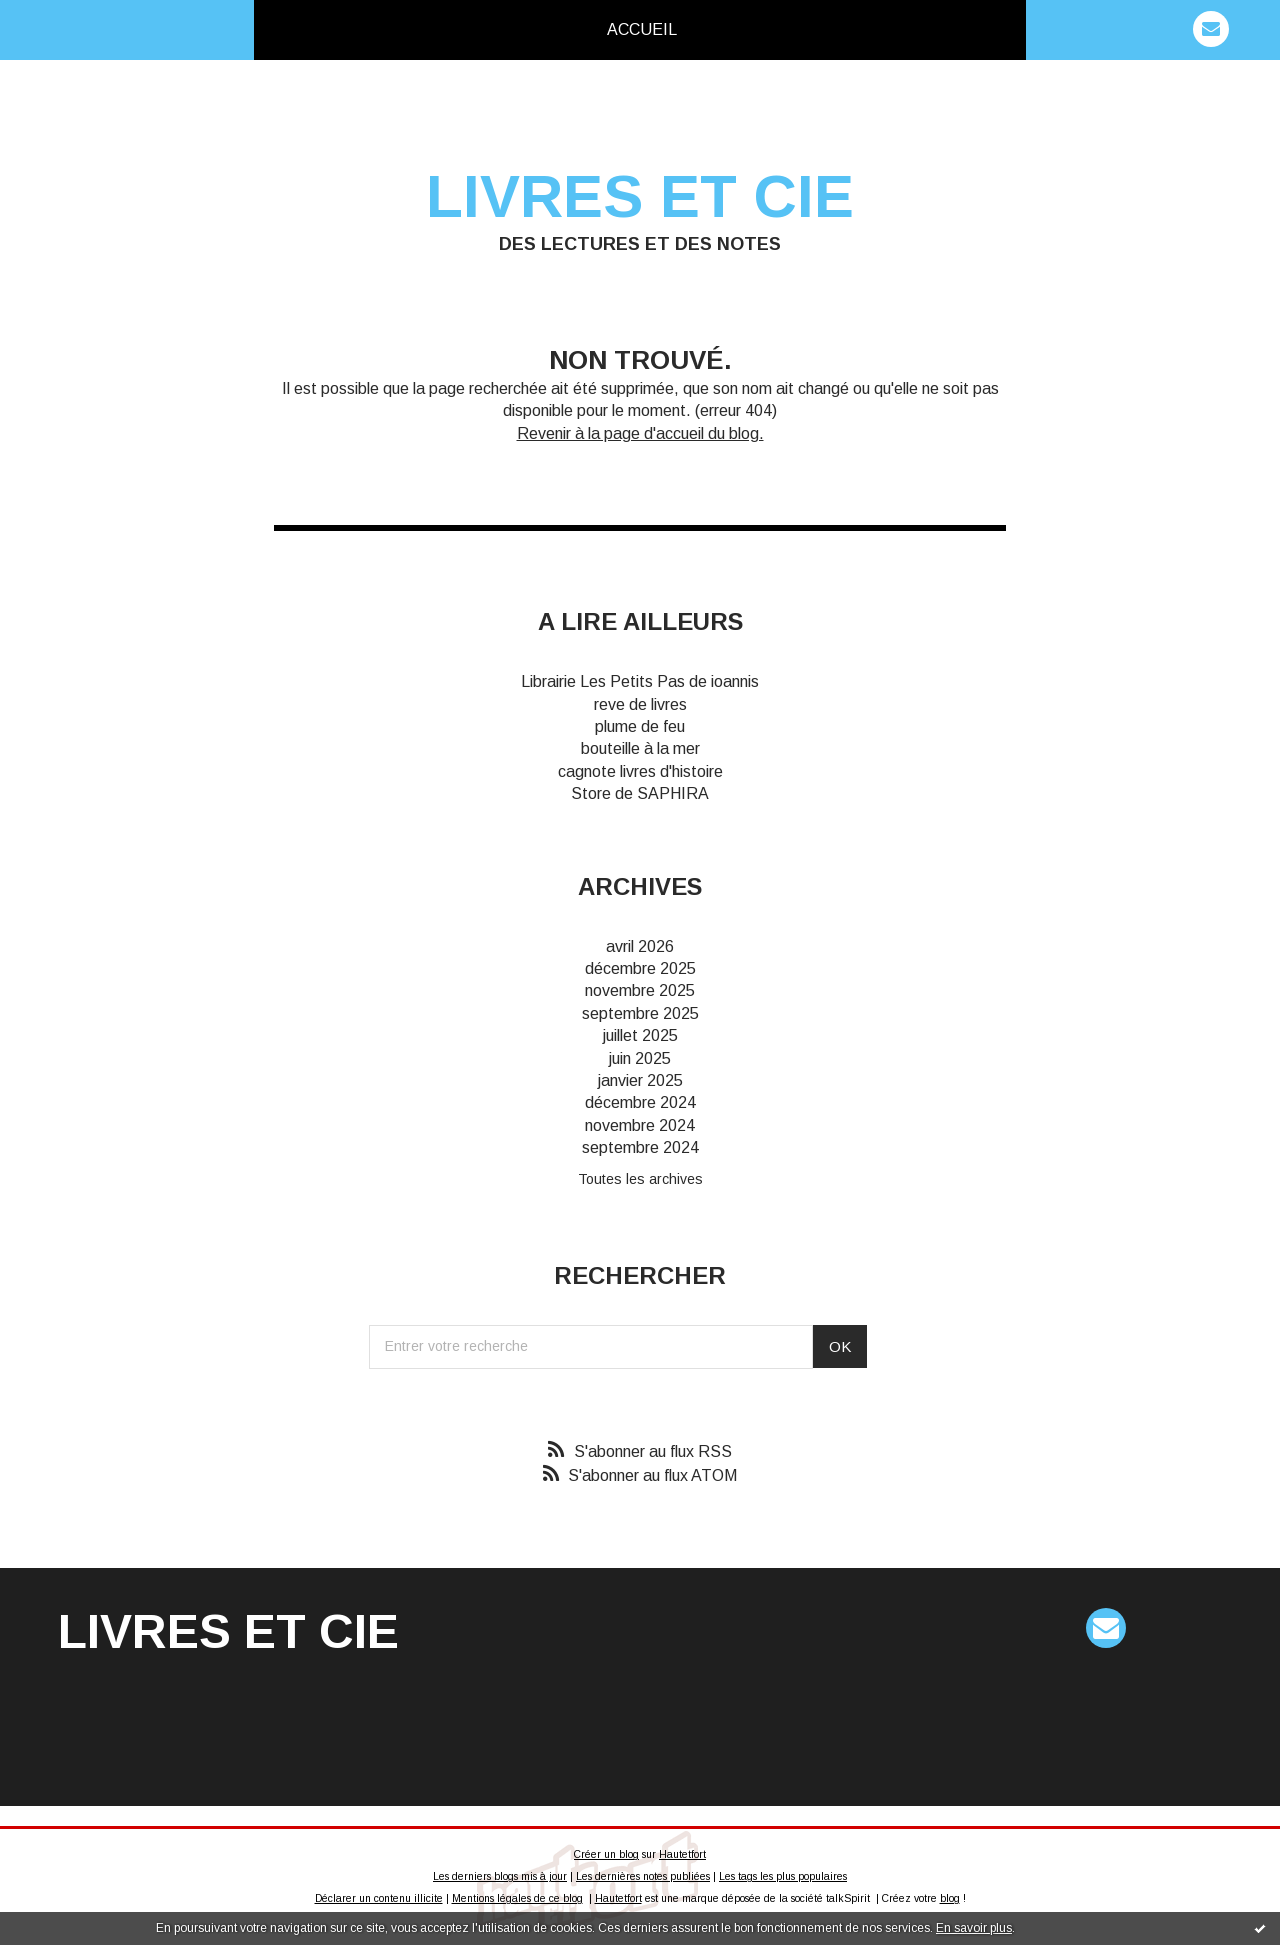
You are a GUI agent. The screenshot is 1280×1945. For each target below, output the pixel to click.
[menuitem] (642, 30)
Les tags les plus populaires (783, 1876)
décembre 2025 (640, 968)
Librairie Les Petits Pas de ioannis (640, 681)
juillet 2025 (640, 1035)
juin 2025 (640, 1058)
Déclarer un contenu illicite (379, 1898)
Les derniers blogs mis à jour (500, 1876)
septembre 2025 (640, 1013)
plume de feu (640, 726)
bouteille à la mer (640, 748)
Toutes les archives (640, 1179)
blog (950, 1898)
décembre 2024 (640, 1102)
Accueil (642, 29)
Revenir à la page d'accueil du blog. (640, 433)
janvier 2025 (640, 1080)
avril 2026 (640, 946)
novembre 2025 (640, 990)
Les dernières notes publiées (643, 1876)
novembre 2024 (640, 1125)
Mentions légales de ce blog (517, 1898)
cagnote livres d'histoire (640, 771)
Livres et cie (640, 196)
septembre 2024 (640, 1147)
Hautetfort (682, 1854)
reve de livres (640, 704)
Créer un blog (606, 1854)
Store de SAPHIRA (640, 793)
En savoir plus (974, 1928)
